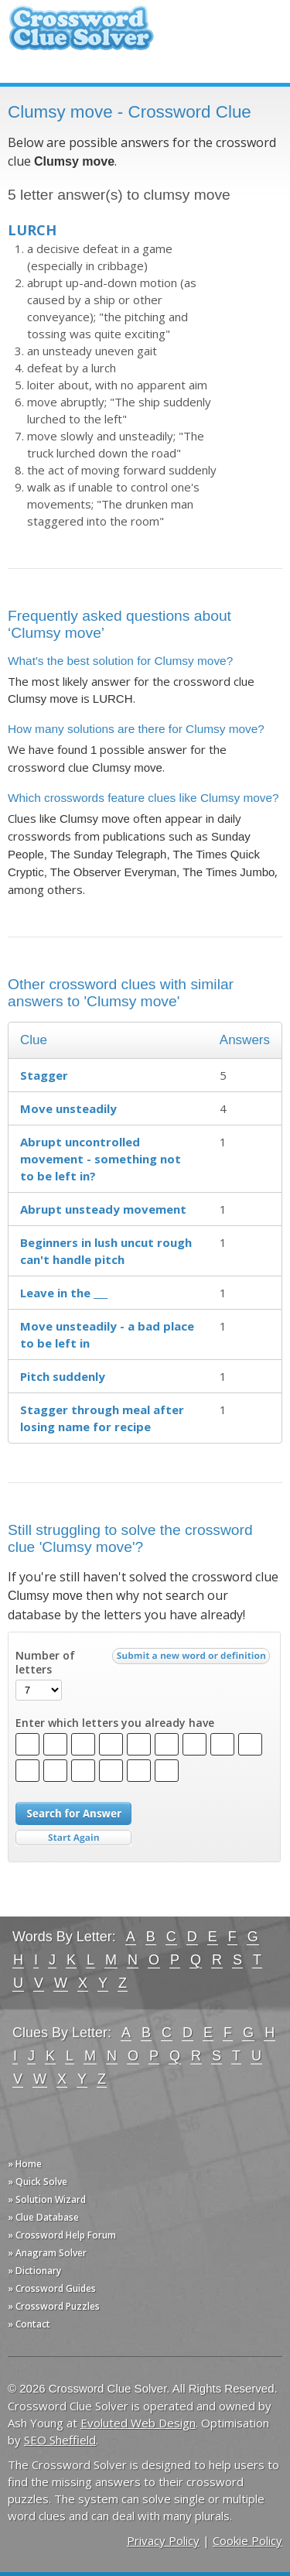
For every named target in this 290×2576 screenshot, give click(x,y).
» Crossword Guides (52, 2288)
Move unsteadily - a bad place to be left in (107, 1334)
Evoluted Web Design (138, 2422)
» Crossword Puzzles (54, 2306)
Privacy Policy (163, 2540)
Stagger (44, 1075)
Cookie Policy (247, 2540)
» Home (25, 2163)
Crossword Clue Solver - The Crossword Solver (81, 35)
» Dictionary (34, 2270)
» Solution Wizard (47, 2199)
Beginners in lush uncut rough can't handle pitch (106, 1251)
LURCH (32, 230)
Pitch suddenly (62, 1376)
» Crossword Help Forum (62, 2235)
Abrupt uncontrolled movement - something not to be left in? (100, 1159)
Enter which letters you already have (114, 1723)
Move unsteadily (68, 1108)
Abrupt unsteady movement (103, 1209)
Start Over (73, 1838)
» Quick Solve (37, 2181)
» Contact (29, 2324)
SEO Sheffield (60, 2440)
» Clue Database (43, 2217)
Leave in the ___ (63, 1292)
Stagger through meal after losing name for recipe (102, 1418)
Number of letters (45, 1663)
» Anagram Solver (47, 2252)
